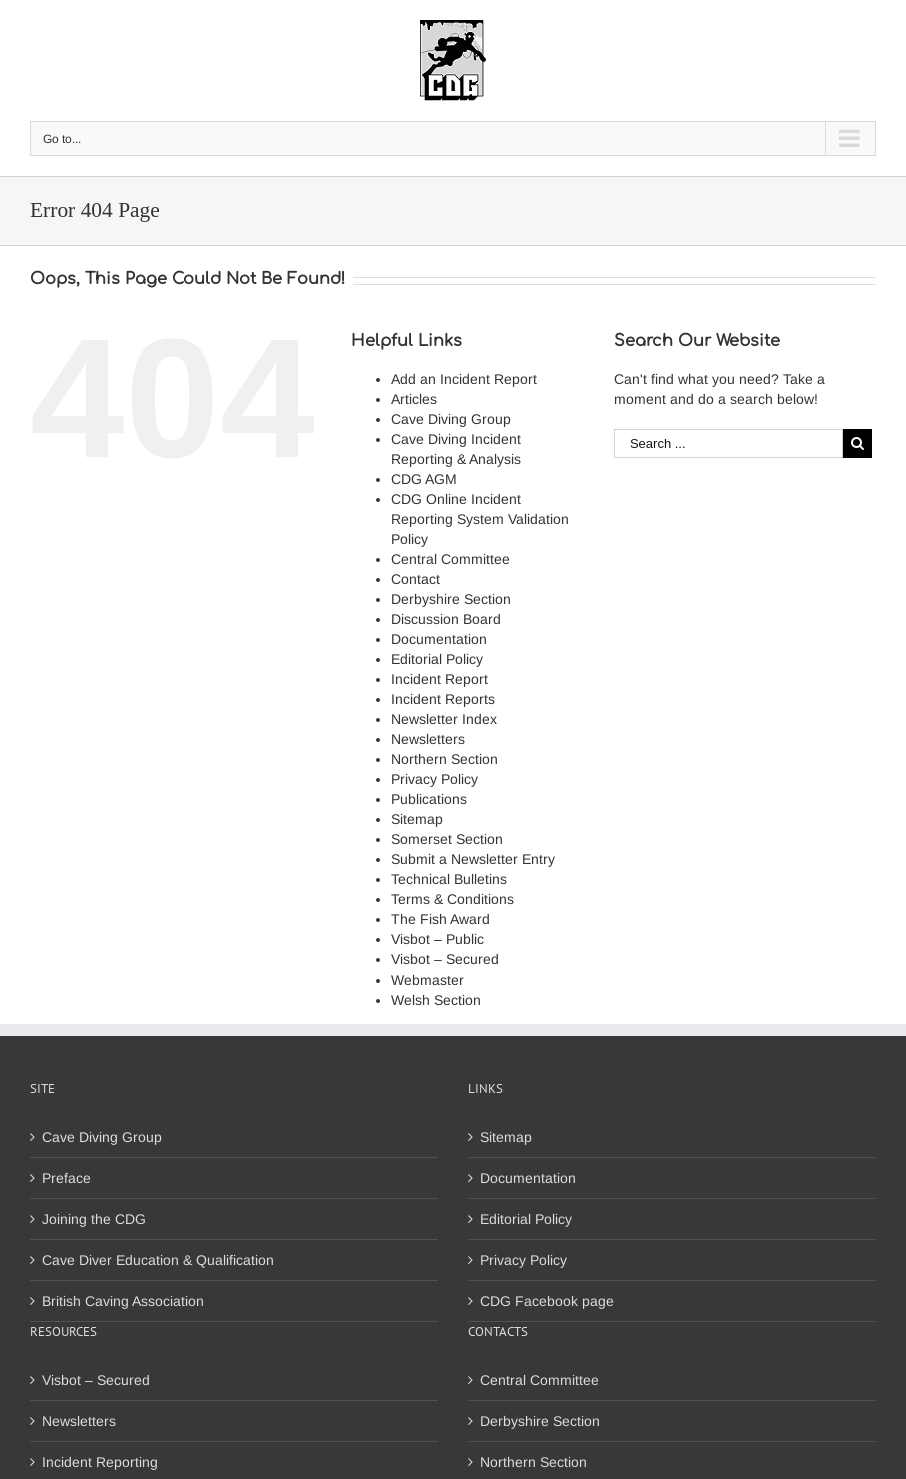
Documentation (439, 639)
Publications (429, 799)
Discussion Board (446, 619)
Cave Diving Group (451, 419)
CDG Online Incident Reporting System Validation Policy (480, 519)
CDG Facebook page (547, 1301)
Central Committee (450, 559)
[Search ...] (728, 443)
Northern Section (444, 759)
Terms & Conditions (452, 899)
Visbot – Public (437, 939)
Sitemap (417, 819)
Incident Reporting (100, 1462)
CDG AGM (424, 479)
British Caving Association (123, 1301)
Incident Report (439, 679)
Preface (66, 1178)
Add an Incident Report (464, 379)
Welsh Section (436, 1000)
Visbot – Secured (445, 959)
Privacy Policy (434, 779)
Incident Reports (443, 699)
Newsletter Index (444, 719)
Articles (414, 399)
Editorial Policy (437, 659)
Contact (415, 579)
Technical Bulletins (449, 879)
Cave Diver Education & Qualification (158, 1260)
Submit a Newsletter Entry (473, 859)
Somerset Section (447, 839)
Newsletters (428, 739)
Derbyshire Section (451, 599)
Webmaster (427, 980)
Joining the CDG (94, 1219)
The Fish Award (440, 919)
